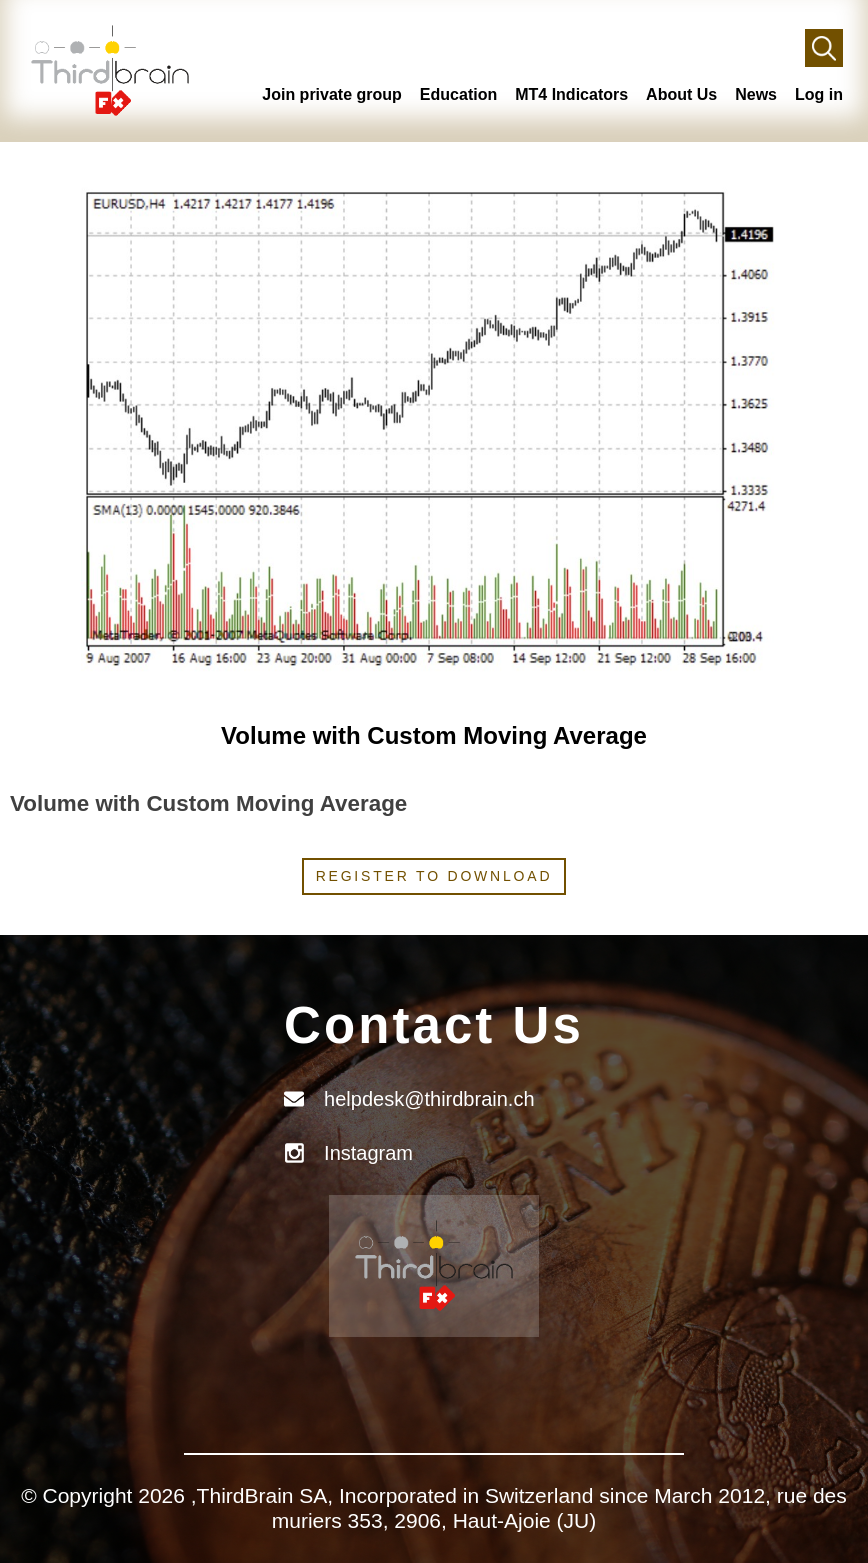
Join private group (332, 94)
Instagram (368, 1153)
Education (458, 94)
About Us (681, 94)
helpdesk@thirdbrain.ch (429, 1099)
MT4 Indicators (571, 94)
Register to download (434, 876)
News (756, 94)
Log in (819, 94)
